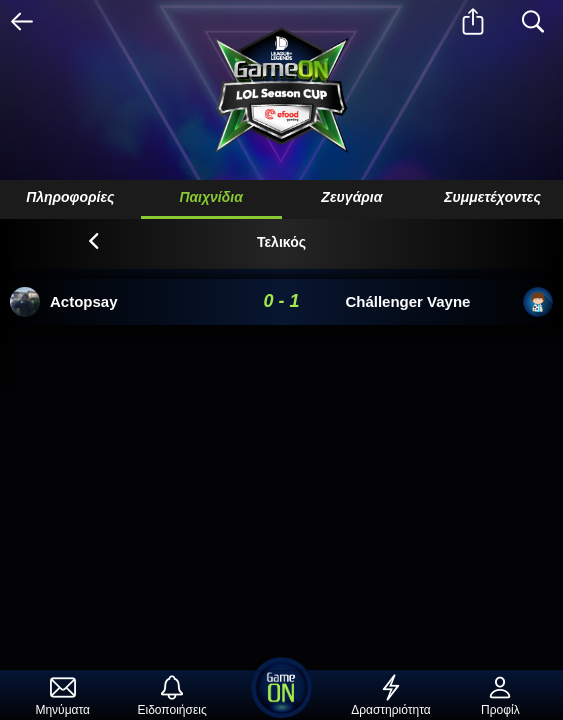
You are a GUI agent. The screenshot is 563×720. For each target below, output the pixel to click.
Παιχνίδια (211, 197)
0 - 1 (281, 301)
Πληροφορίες (70, 197)
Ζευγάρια (351, 197)
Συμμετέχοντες (492, 197)
